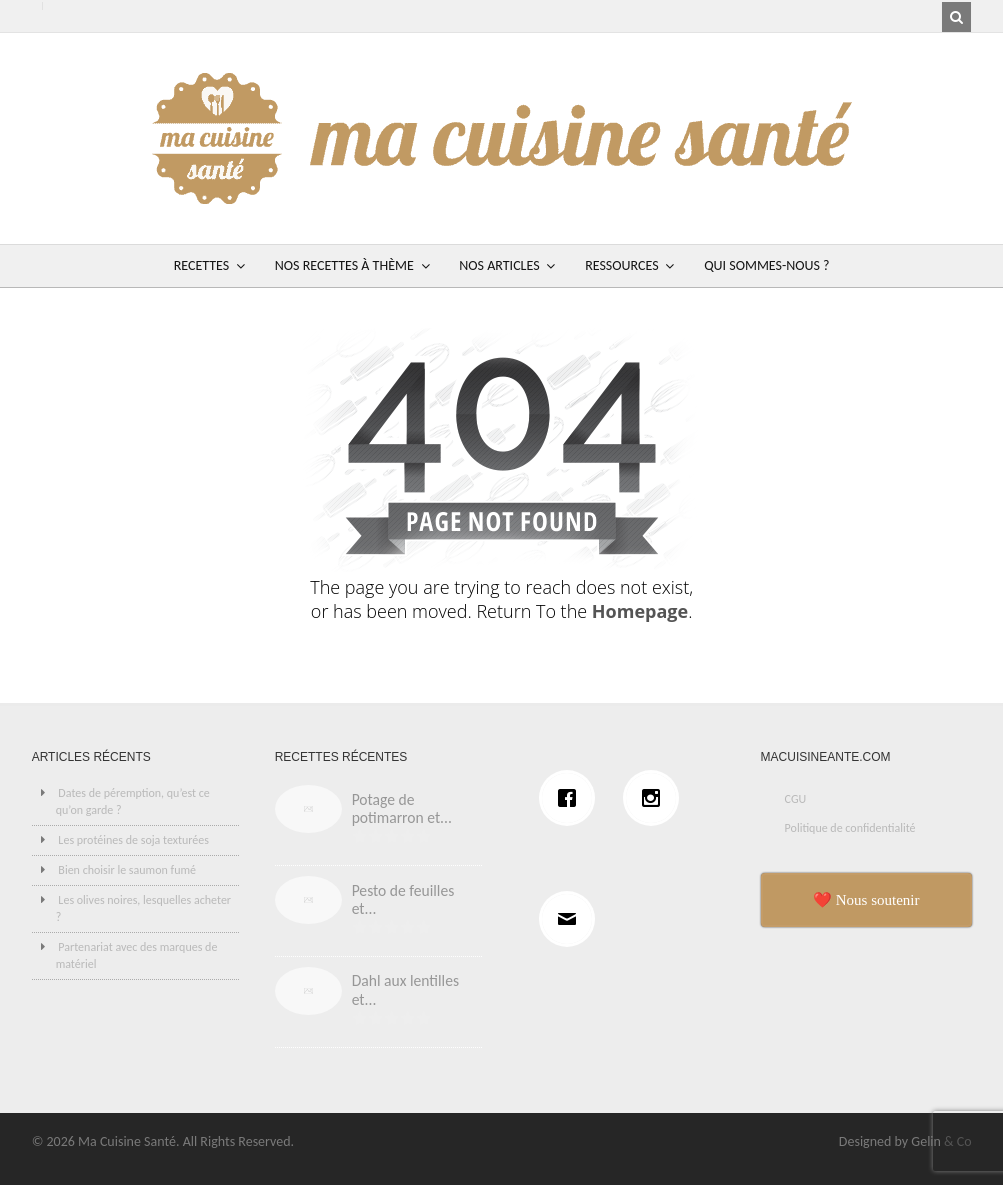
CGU (796, 799)
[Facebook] (572, 798)
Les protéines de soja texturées (133, 840)
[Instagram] (656, 798)
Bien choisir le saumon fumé (127, 870)
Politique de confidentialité (850, 828)
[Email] (572, 919)
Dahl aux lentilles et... (405, 990)
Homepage (640, 611)
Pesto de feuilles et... (403, 900)
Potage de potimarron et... (402, 809)
